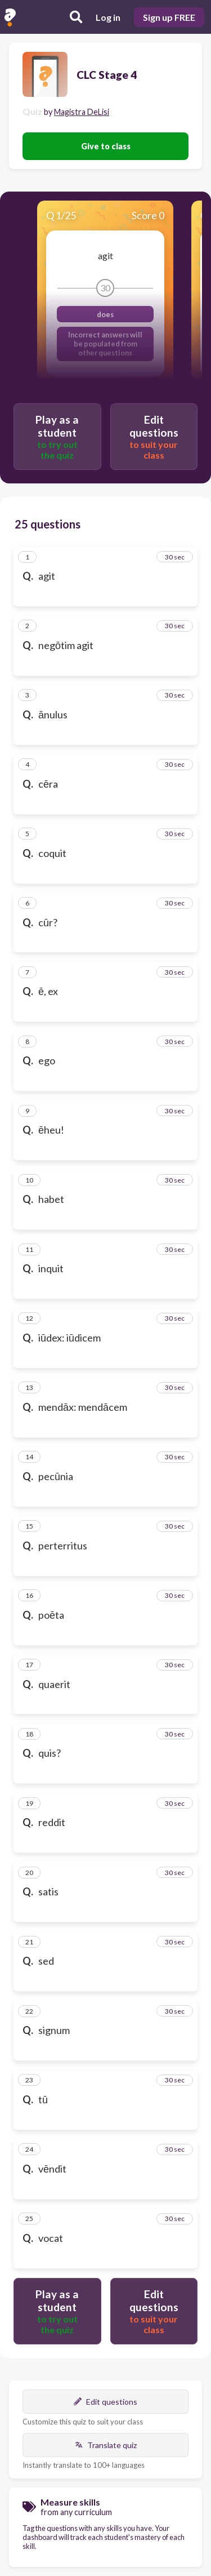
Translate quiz (106, 2445)
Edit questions (105, 2401)
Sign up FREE (169, 17)
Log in (108, 17)
